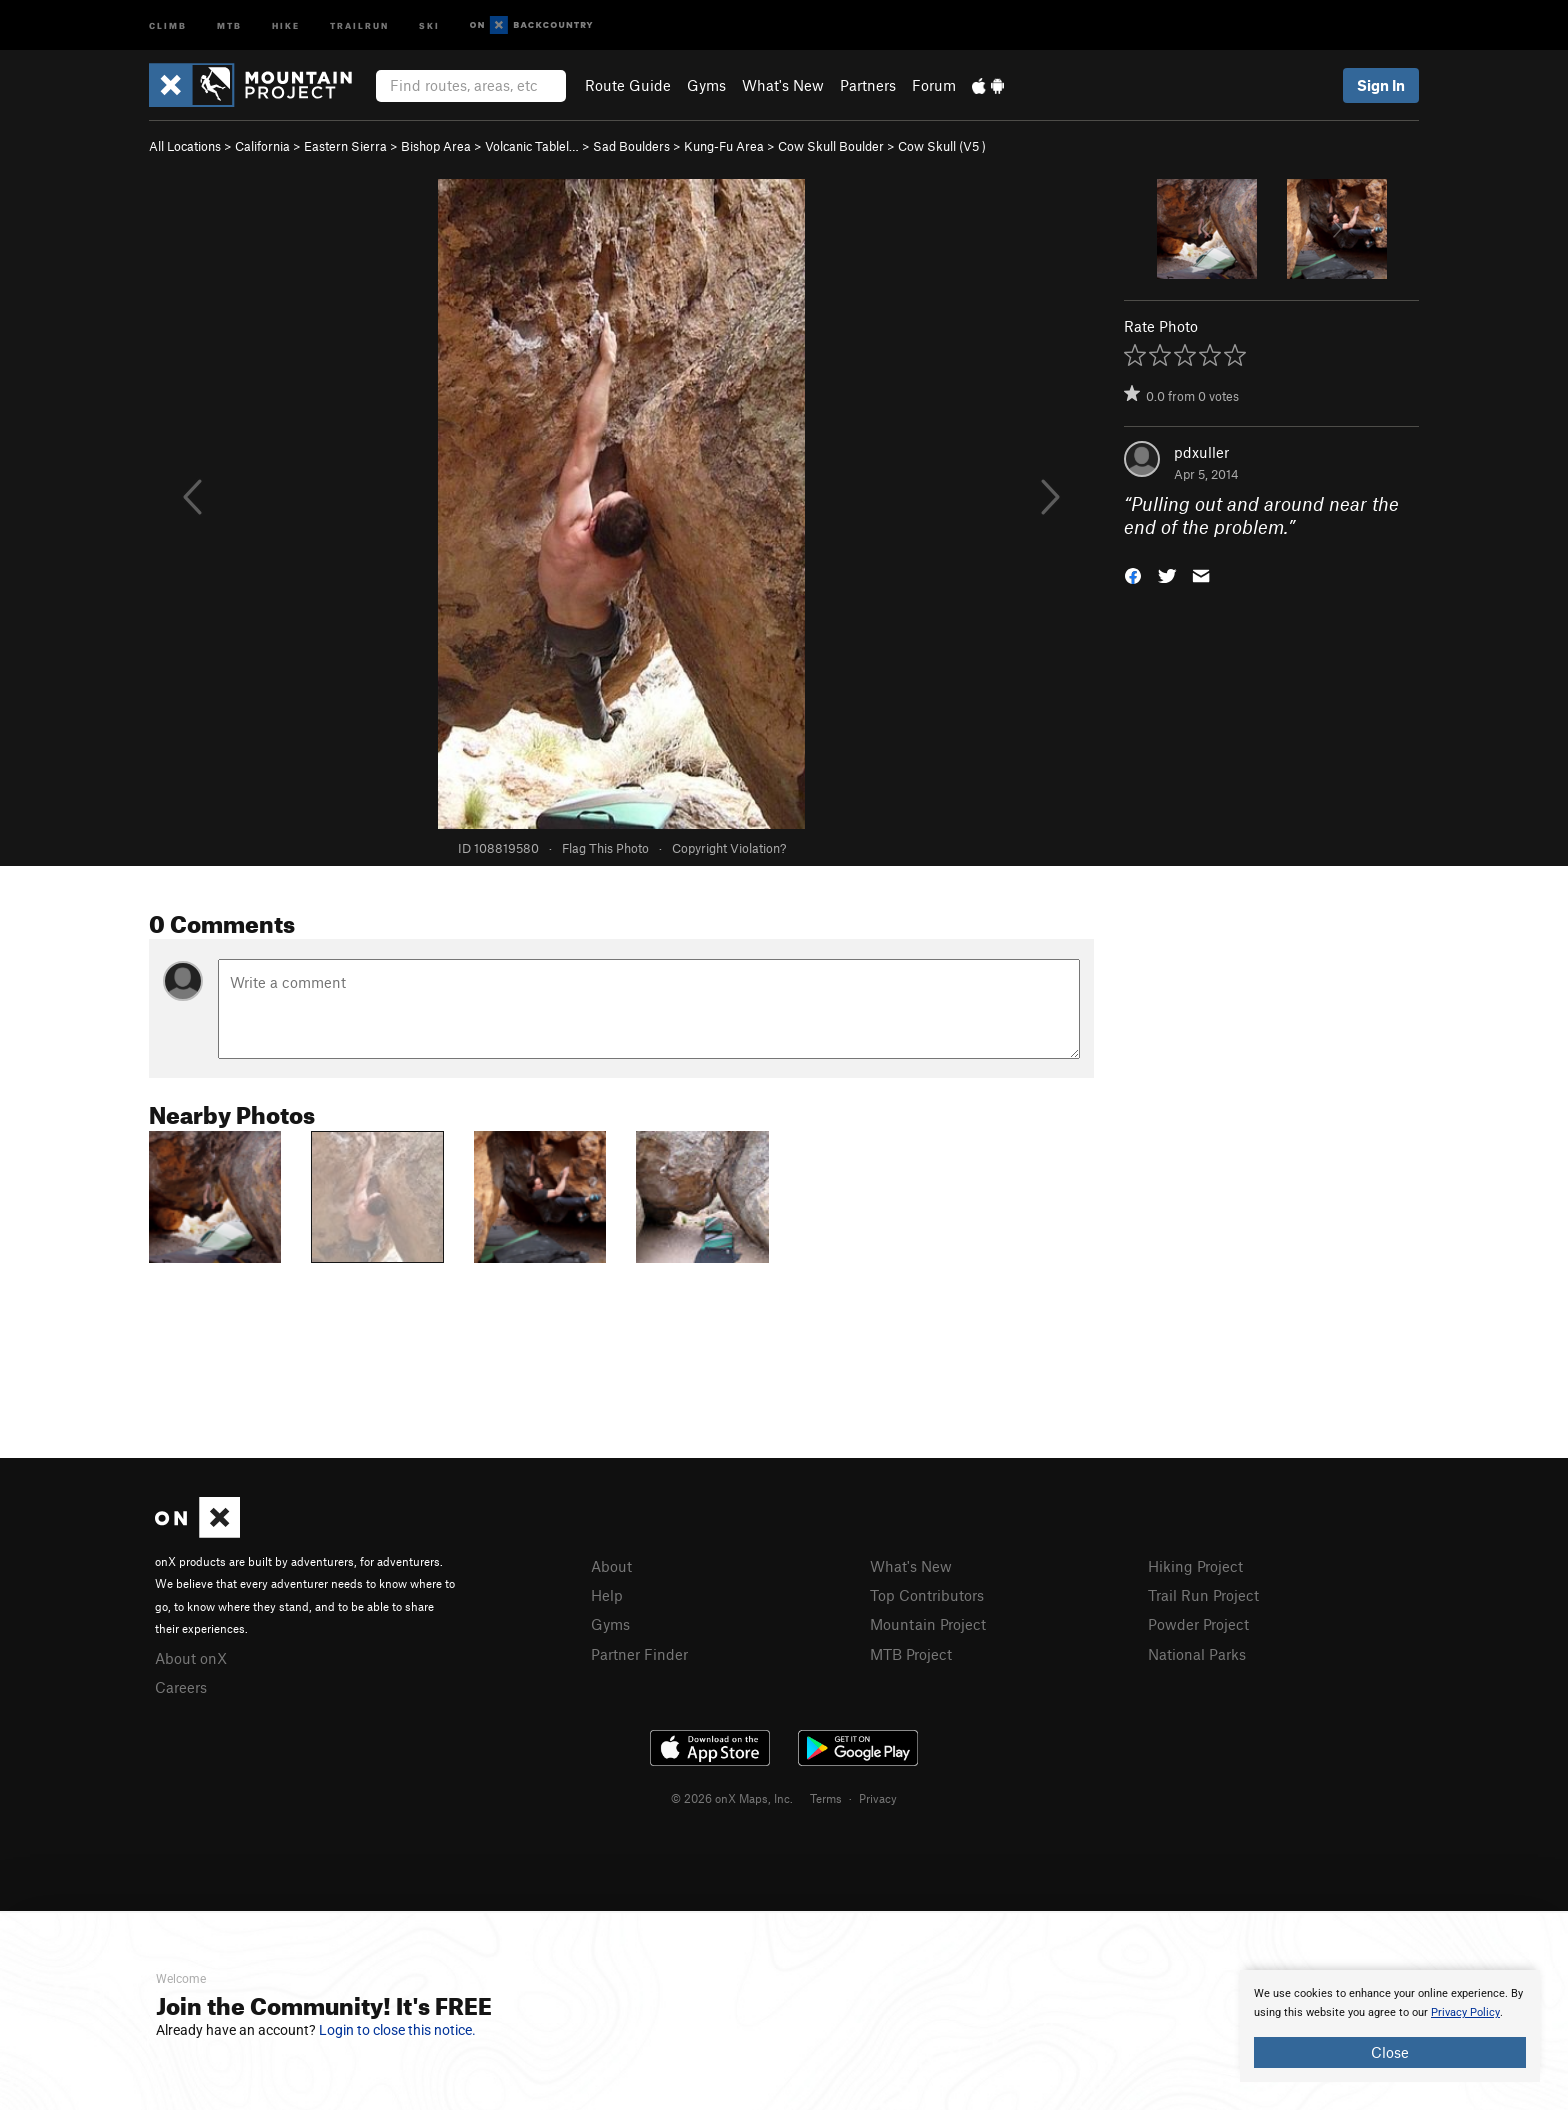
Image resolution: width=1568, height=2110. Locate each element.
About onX (191, 1658)
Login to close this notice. (397, 2030)
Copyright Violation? (729, 848)
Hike (286, 24)
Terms (826, 1798)
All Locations (185, 146)
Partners (868, 85)
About (611, 1566)
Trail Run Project (1203, 1595)
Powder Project (1198, 1624)
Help (607, 1595)
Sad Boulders (631, 146)
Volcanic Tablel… (532, 146)
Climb (168, 24)
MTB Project (911, 1654)
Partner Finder (639, 1654)
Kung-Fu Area (724, 146)
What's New (783, 85)
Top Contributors (927, 1595)
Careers (181, 1687)
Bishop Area (436, 146)
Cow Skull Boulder (831, 146)
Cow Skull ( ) (942, 146)
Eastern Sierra (345, 146)
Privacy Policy (1465, 2012)
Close (1390, 2052)
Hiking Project (1195, 1566)
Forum (934, 85)
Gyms (706, 85)
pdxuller (1201, 452)
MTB (229, 24)
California (262, 146)
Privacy (878, 1798)
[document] (1390, 2026)
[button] (1133, 573)
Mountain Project (928, 1624)
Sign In (1381, 85)
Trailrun (359, 24)
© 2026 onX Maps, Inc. (732, 1798)
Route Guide (628, 85)
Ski (429, 24)
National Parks (1197, 1654)
